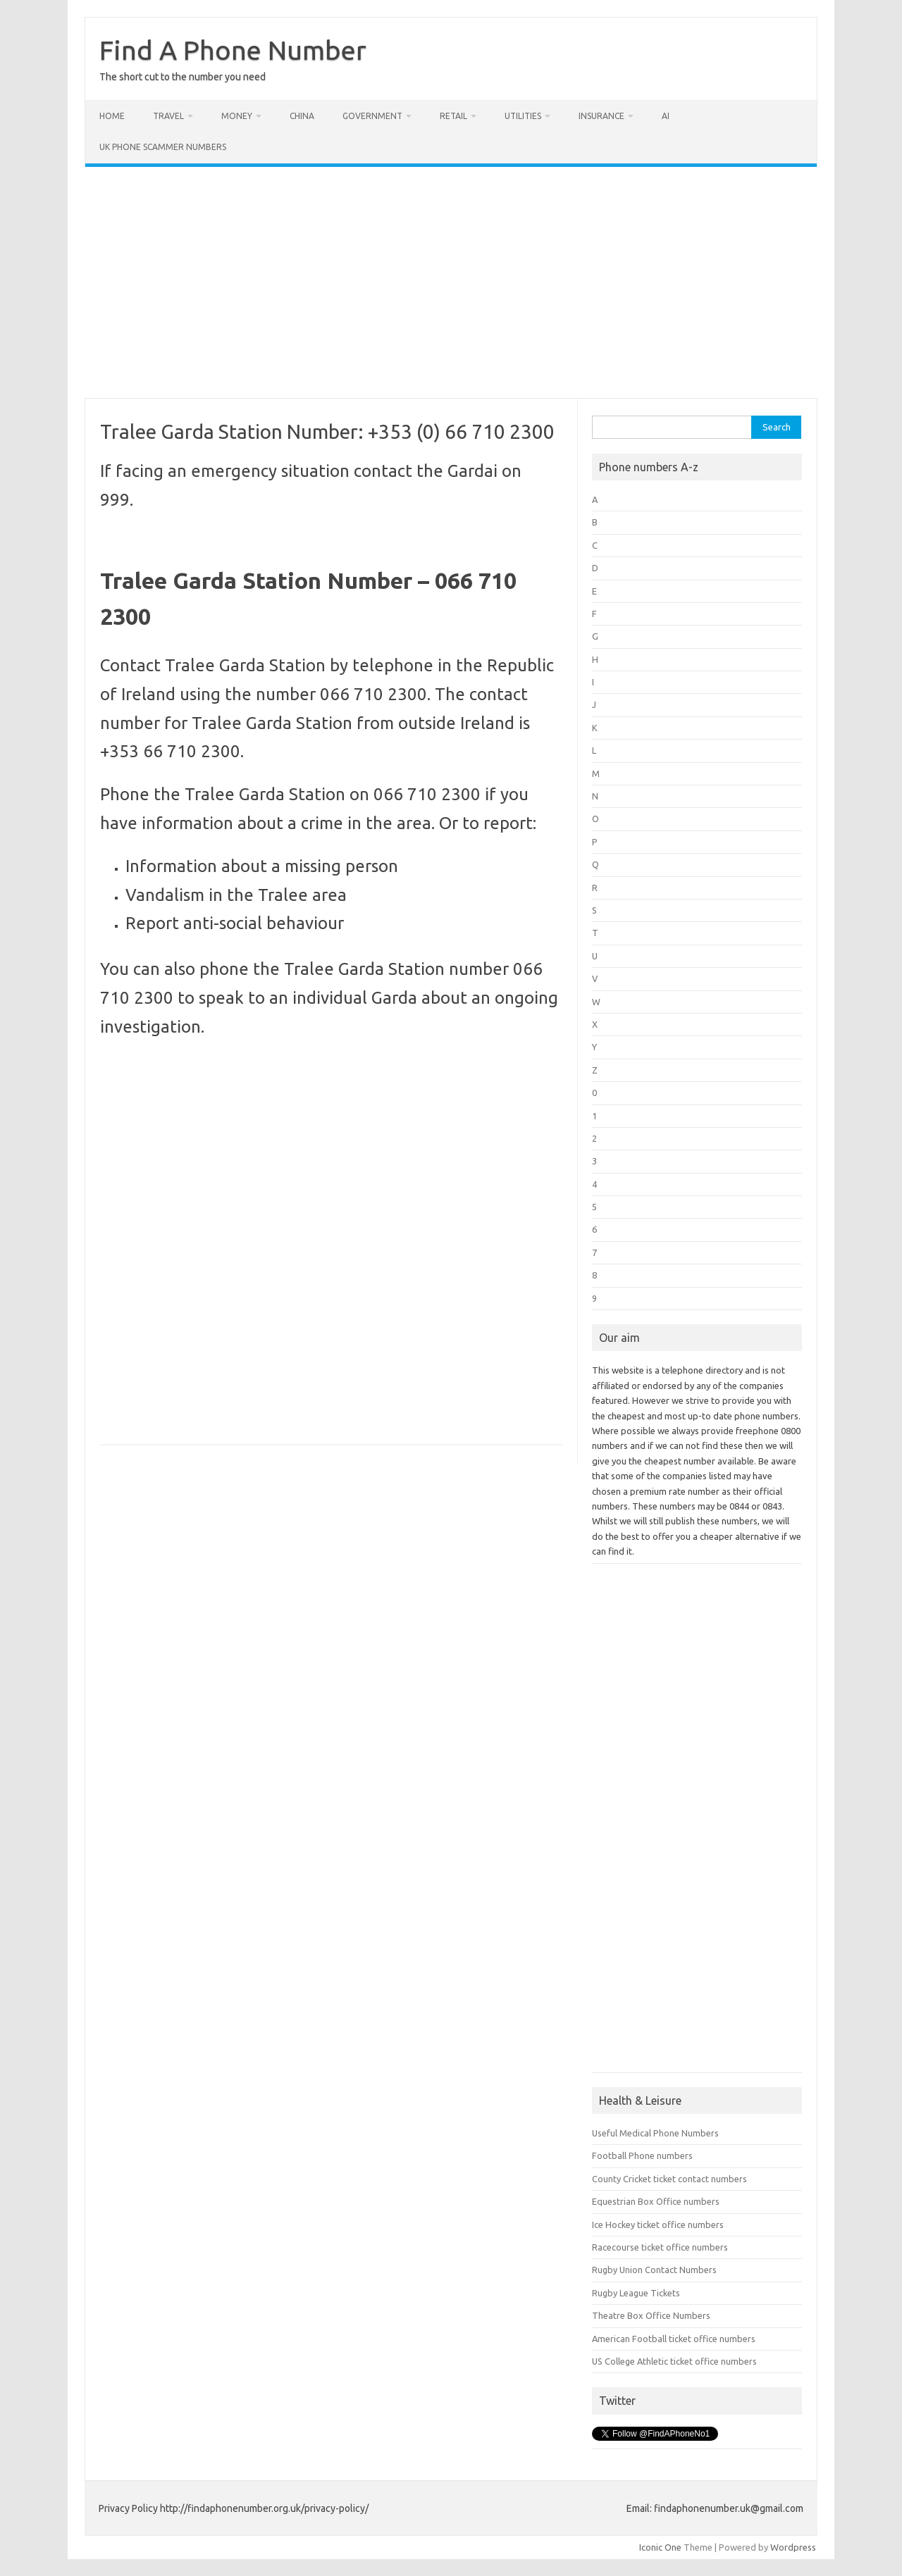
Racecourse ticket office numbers (660, 2247)
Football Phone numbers (642, 2155)
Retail (453, 115)
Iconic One (660, 2547)
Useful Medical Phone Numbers (655, 2133)
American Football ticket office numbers (673, 2339)
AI (665, 115)
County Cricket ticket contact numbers (669, 2179)
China (302, 115)
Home (112, 115)
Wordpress (793, 2547)
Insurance (601, 115)
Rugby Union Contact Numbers (654, 2270)
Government (372, 115)
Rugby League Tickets (636, 2293)
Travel (168, 115)
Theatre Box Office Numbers (651, 2315)
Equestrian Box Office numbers (655, 2201)
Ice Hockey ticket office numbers (658, 2224)
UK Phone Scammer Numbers (162, 146)
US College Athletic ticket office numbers (674, 2361)
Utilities (523, 115)
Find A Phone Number (232, 50)
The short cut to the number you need (182, 76)
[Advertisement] (451, 282)
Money (236, 115)
